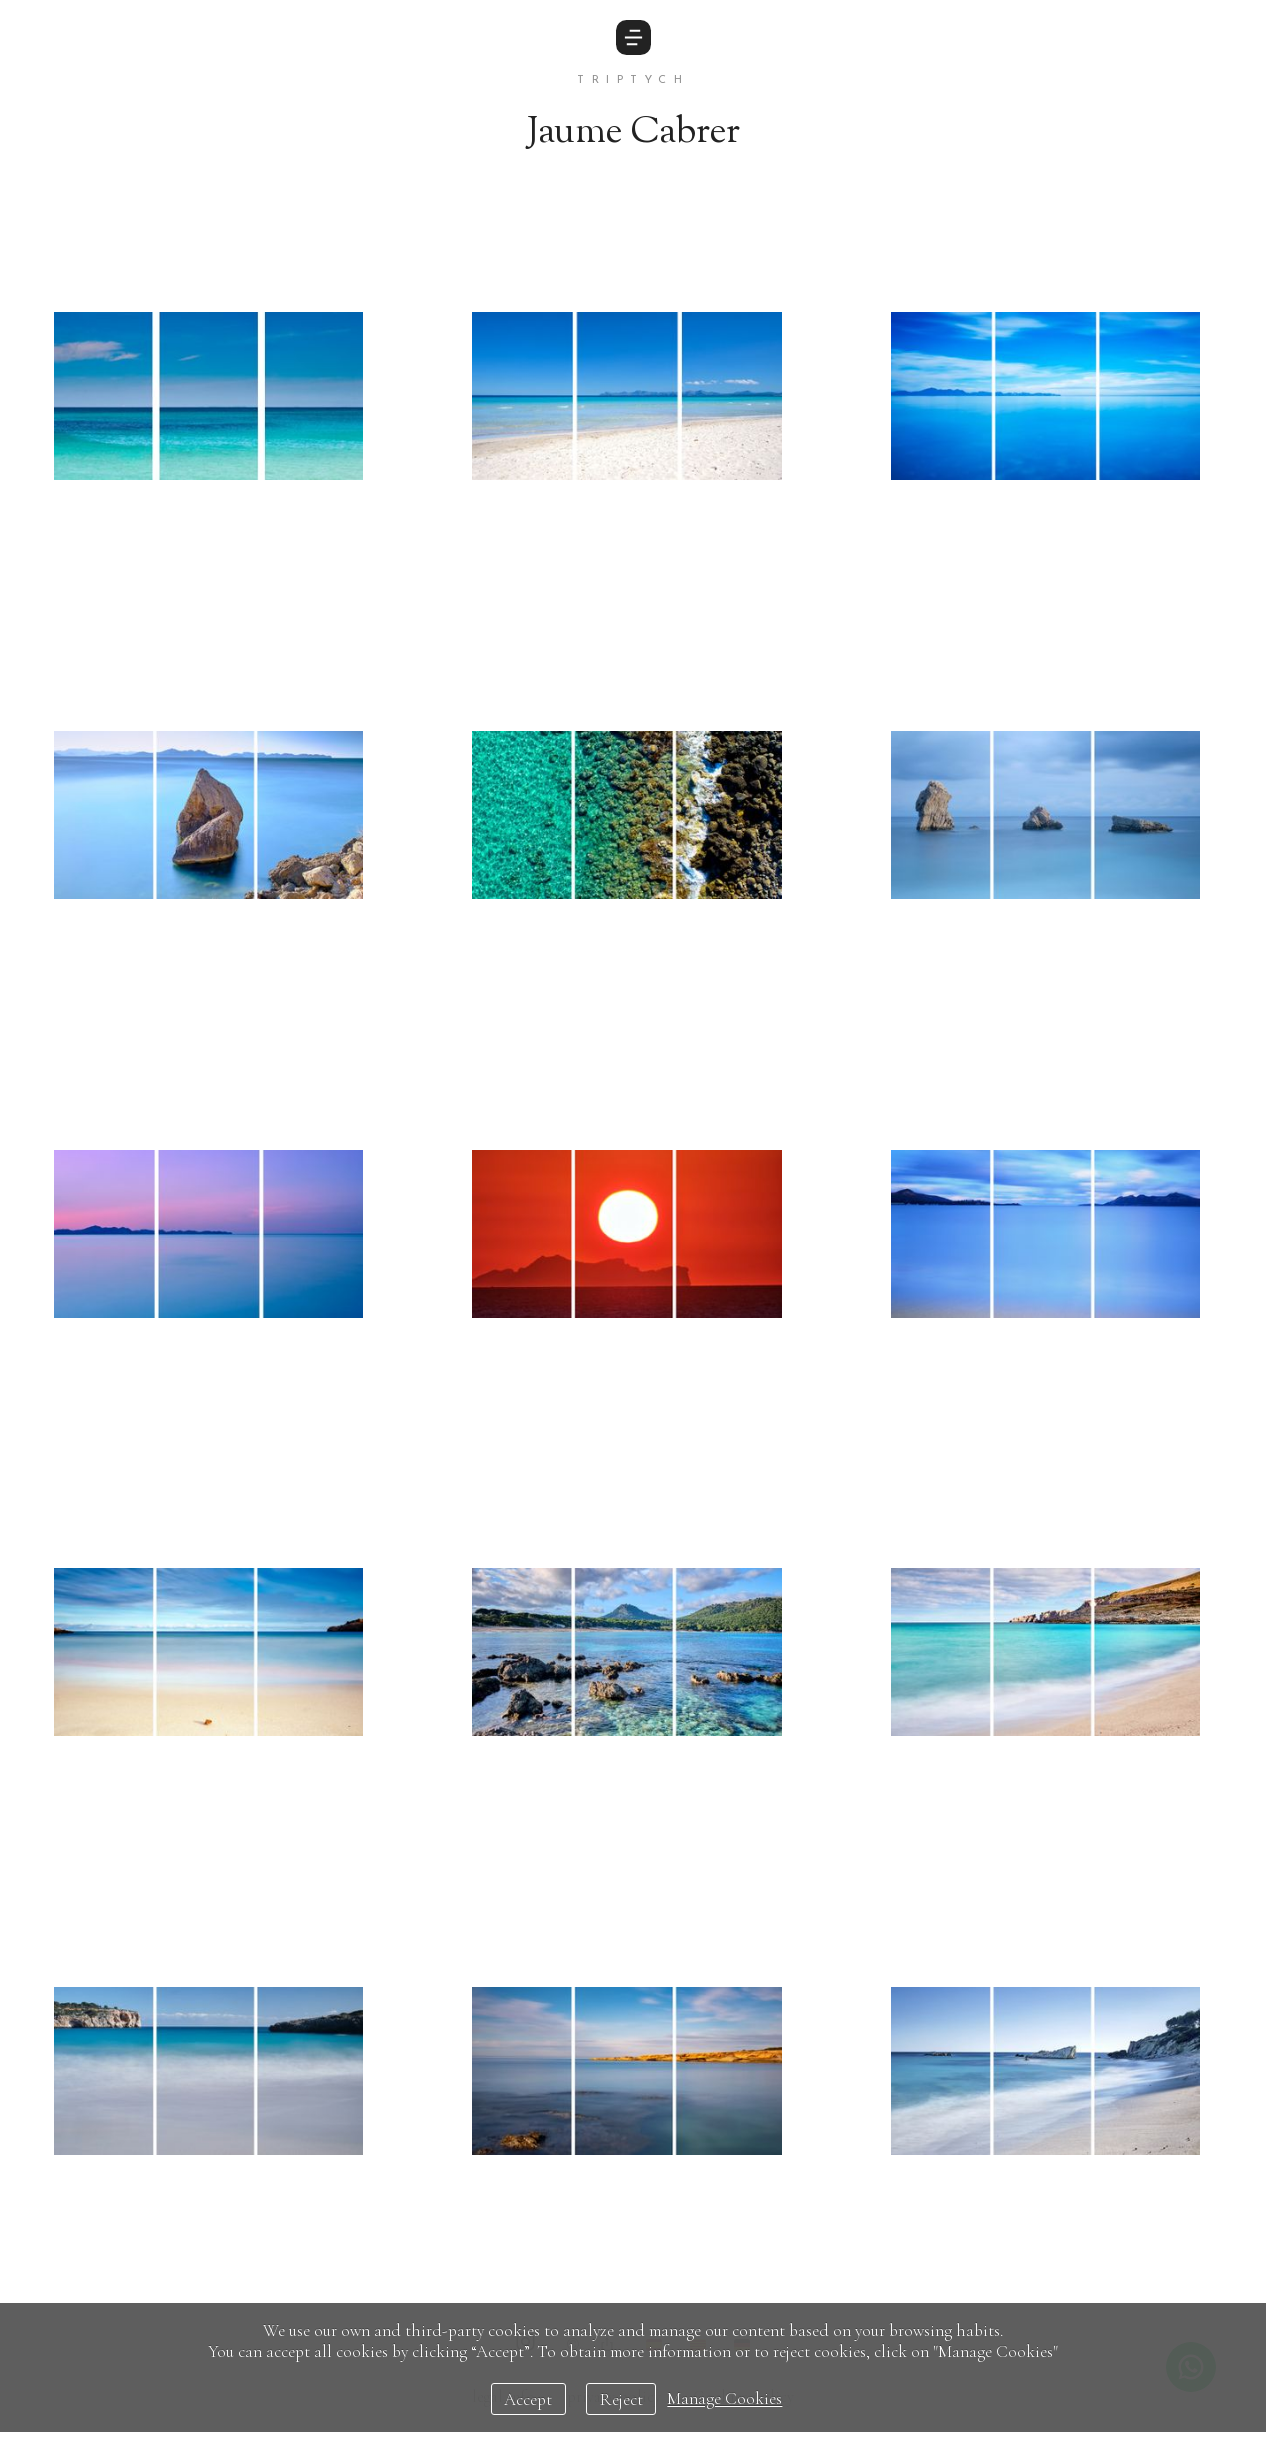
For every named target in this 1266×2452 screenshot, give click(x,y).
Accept (528, 2399)
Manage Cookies (724, 2399)
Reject (621, 2399)
